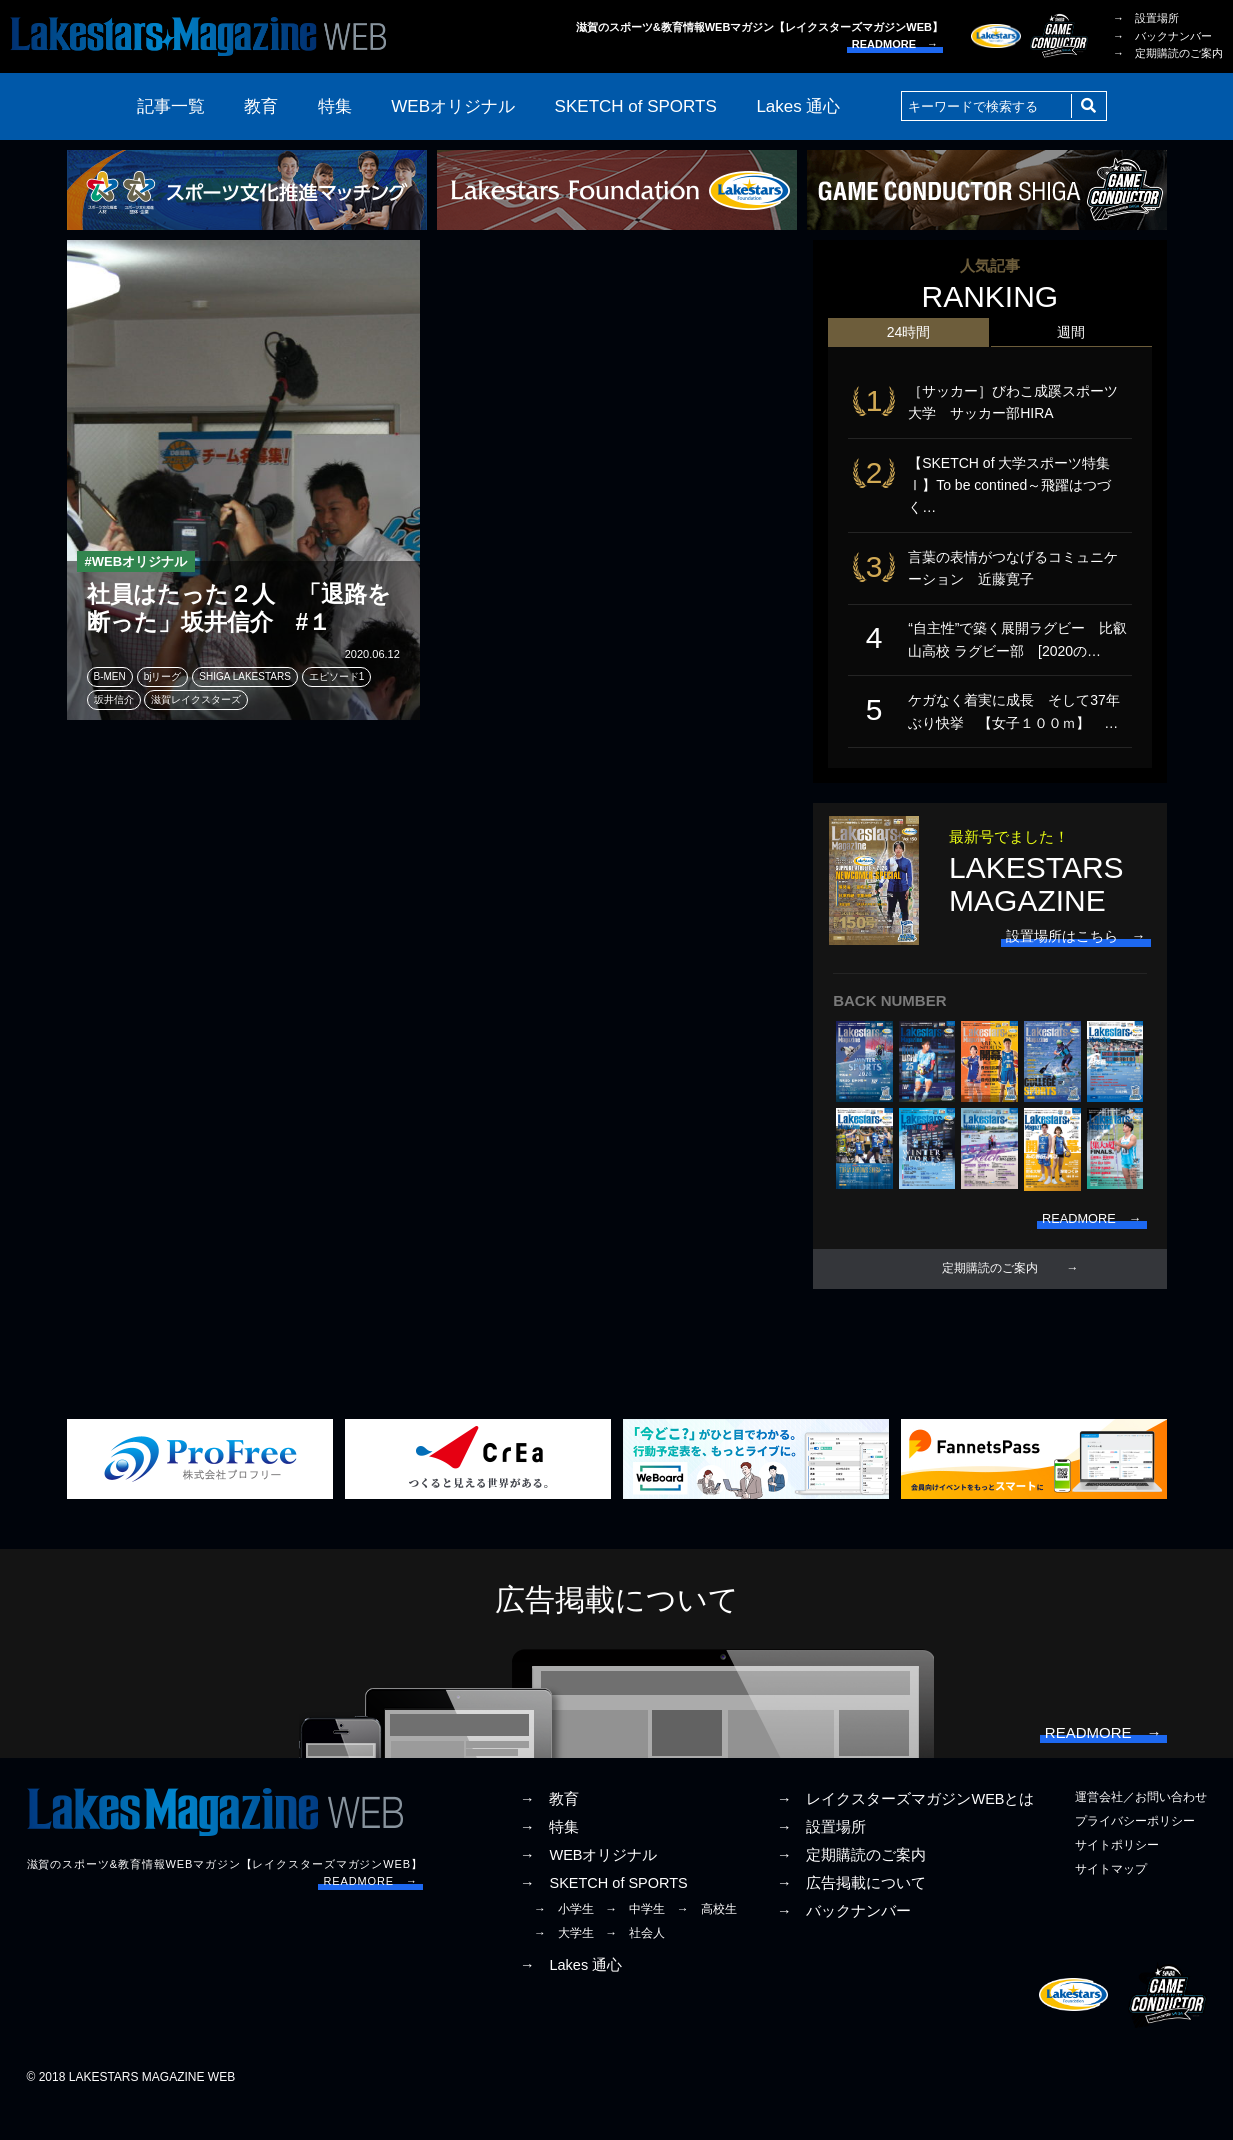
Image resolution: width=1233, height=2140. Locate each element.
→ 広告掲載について (852, 1916)
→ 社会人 (635, 1967)
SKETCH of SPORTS (636, 106)
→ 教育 (550, 1832)
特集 (335, 106)
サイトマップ (1111, 1902)
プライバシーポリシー (1135, 1854)
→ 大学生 (564, 1967)
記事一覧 (171, 106)
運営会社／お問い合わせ (1141, 1830)
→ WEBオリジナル (589, 1888)
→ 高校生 (707, 1942)
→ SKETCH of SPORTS (604, 1916)
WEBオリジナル (453, 106)
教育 (261, 106)
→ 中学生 (635, 1942)
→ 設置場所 (1146, 18)
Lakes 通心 (798, 106)
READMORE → (895, 44)
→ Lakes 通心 (571, 1998)
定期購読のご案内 (990, 1294)
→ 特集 (550, 1860)
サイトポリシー (1117, 1878)
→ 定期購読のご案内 (1168, 53)
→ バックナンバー (1162, 36)
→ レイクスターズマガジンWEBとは (906, 1832)
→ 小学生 (564, 1942)
